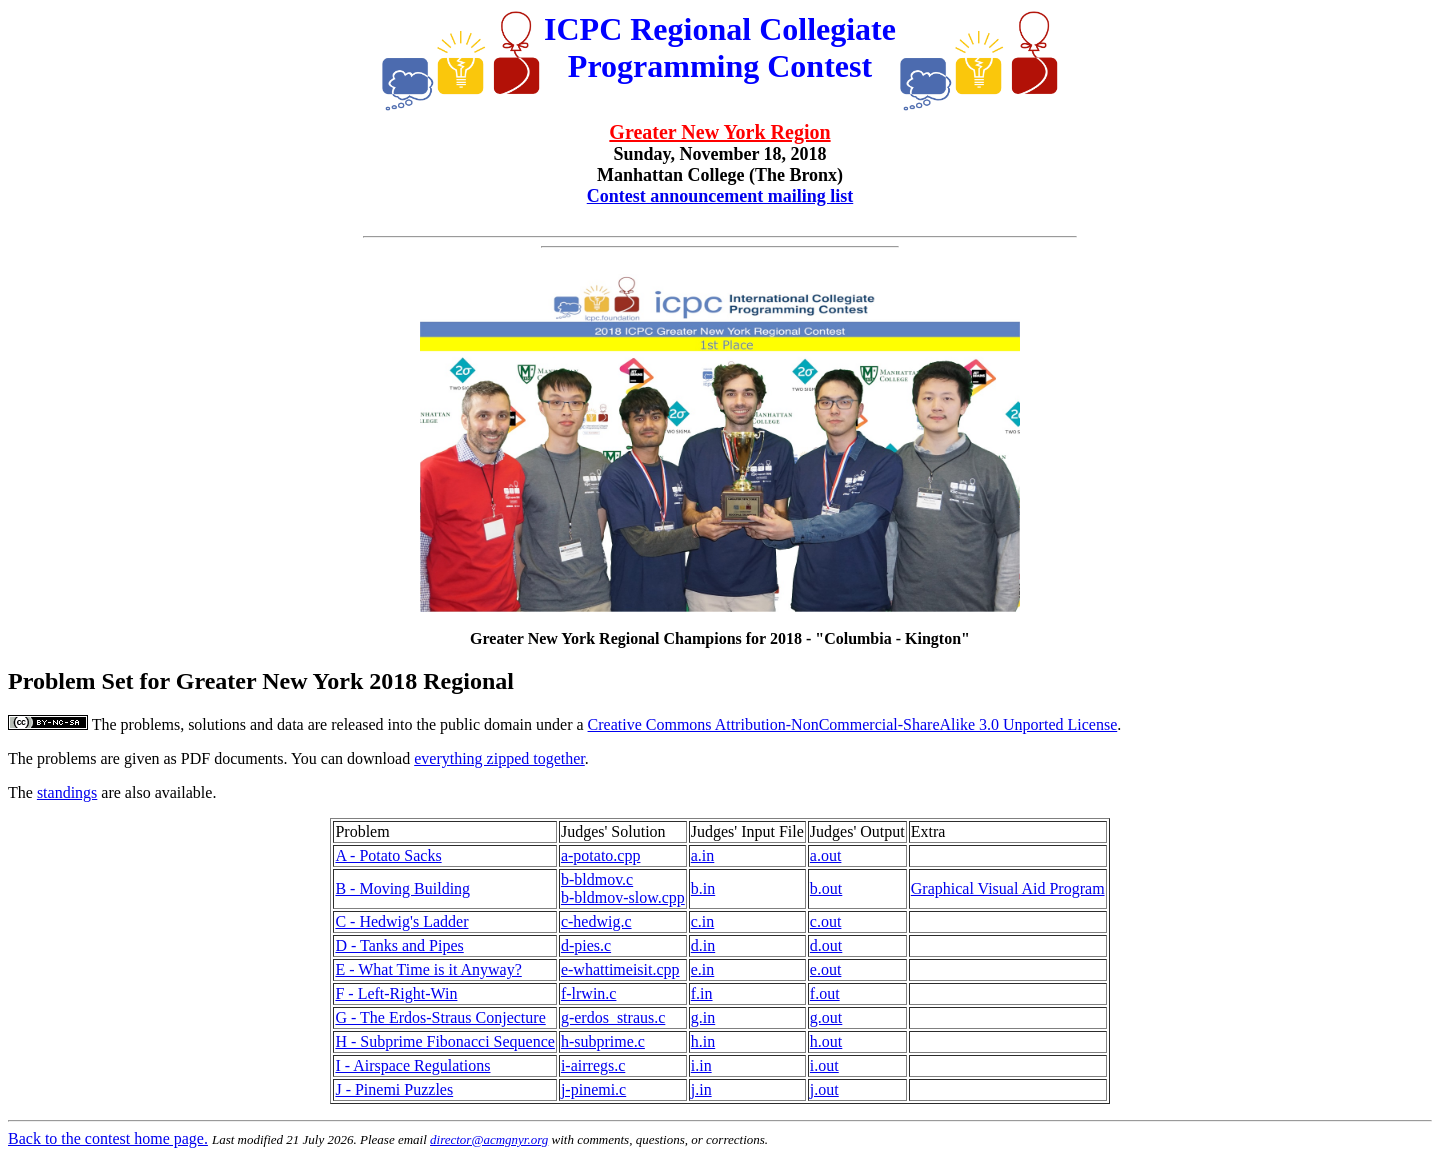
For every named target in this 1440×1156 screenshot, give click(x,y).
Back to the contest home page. (108, 1138)
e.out (826, 969)
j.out (824, 1089)
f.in (702, 993)
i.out (824, 1065)
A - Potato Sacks (388, 855)
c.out (826, 921)
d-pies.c (586, 945)
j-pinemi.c (593, 1089)
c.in (703, 921)
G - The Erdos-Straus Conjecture (440, 1017)
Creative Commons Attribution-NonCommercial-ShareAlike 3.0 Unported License (853, 724)
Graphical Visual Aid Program (1008, 888)
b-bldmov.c (597, 879)
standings (67, 792)
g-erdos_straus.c (613, 1017)
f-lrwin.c (589, 993)
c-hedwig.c (596, 921)
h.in (703, 1041)
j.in (701, 1089)
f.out (825, 993)
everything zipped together (499, 758)
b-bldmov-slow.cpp (623, 897)
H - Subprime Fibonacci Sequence (445, 1041)
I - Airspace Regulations (412, 1065)
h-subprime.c (603, 1041)
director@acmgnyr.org (489, 1139)
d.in (703, 945)
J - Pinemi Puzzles (394, 1089)
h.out (826, 1041)
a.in (703, 855)
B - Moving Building (402, 888)
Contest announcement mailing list (720, 196)
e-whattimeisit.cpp (620, 969)
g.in (703, 1017)
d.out (826, 945)
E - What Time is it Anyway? (428, 969)
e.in (703, 969)
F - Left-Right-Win (396, 993)
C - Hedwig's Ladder (401, 921)
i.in (701, 1065)
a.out (826, 855)
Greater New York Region (719, 132)
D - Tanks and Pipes (399, 945)
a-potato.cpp (601, 855)
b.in (703, 888)
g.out (826, 1017)
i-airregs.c (593, 1065)
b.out (826, 888)
